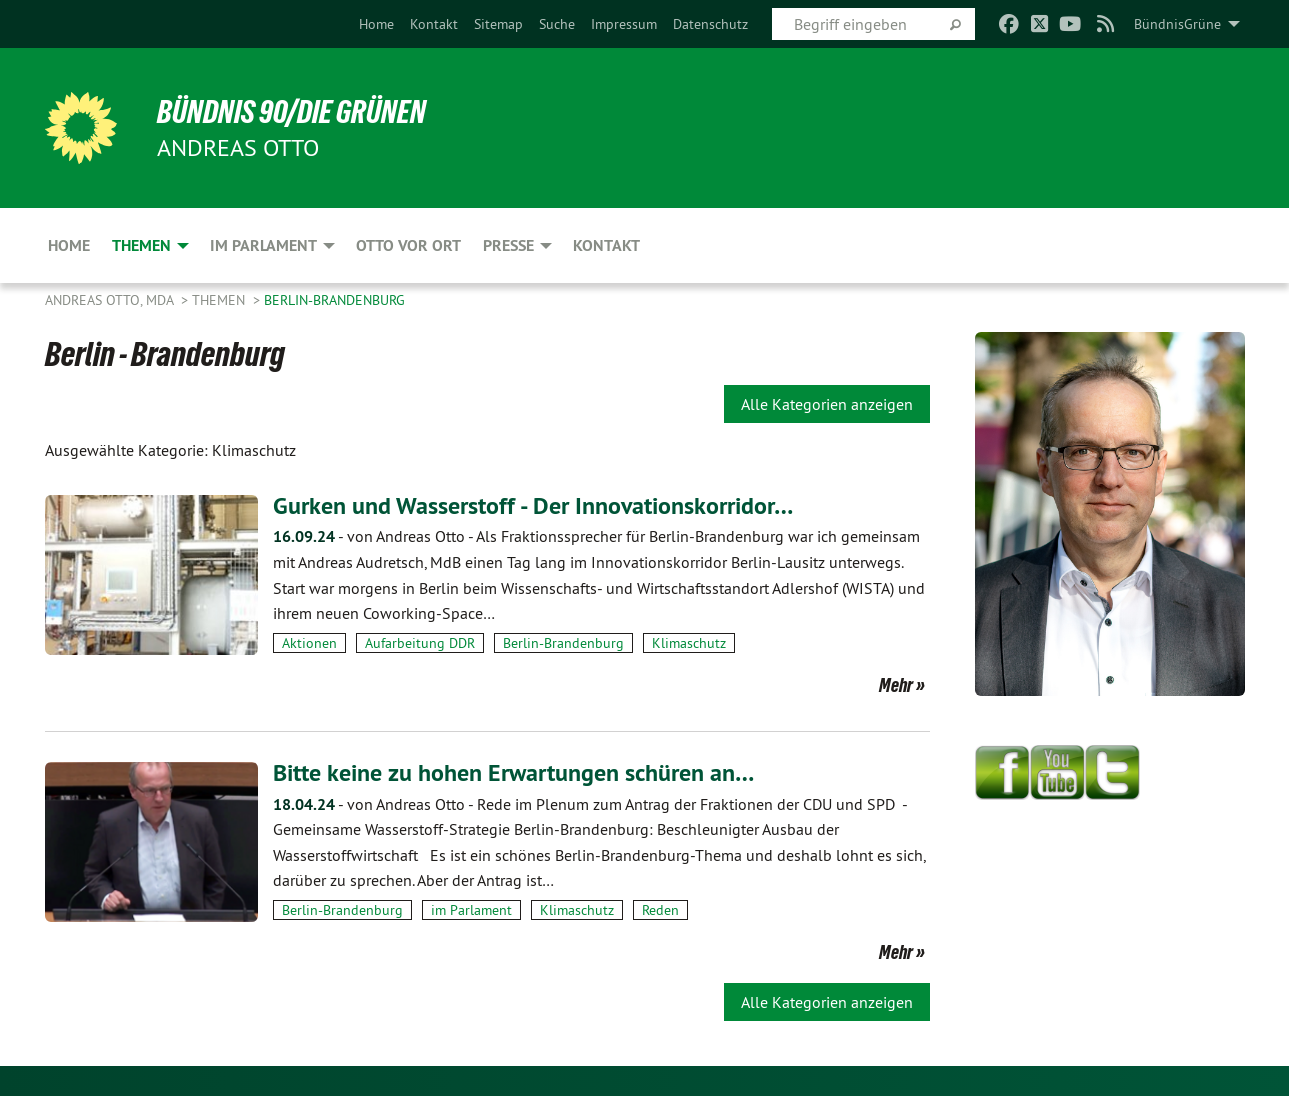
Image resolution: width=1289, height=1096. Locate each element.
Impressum (624, 24)
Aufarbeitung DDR (420, 643)
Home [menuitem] (69, 245)
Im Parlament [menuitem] (263, 245)
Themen (220, 300)
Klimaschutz (689, 643)
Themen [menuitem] (141, 245)
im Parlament (471, 910)
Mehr (896, 685)
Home (376, 24)
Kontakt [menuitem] (606, 245)
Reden (660, 910)
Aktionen (309, 643)
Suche (557, 24)
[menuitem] (376, 24)
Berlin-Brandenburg (334, 300)
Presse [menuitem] (508, 245)
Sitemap (498, 24)
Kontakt (434, 24)
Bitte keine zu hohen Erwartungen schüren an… (513, 772)
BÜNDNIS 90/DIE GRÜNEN (291, 112)
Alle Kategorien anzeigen (827, 404)
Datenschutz (710, 24)
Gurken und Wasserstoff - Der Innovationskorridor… (533, 505)
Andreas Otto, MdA (111, 300)
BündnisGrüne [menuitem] (1177, 24)
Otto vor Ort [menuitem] (408, 245)
